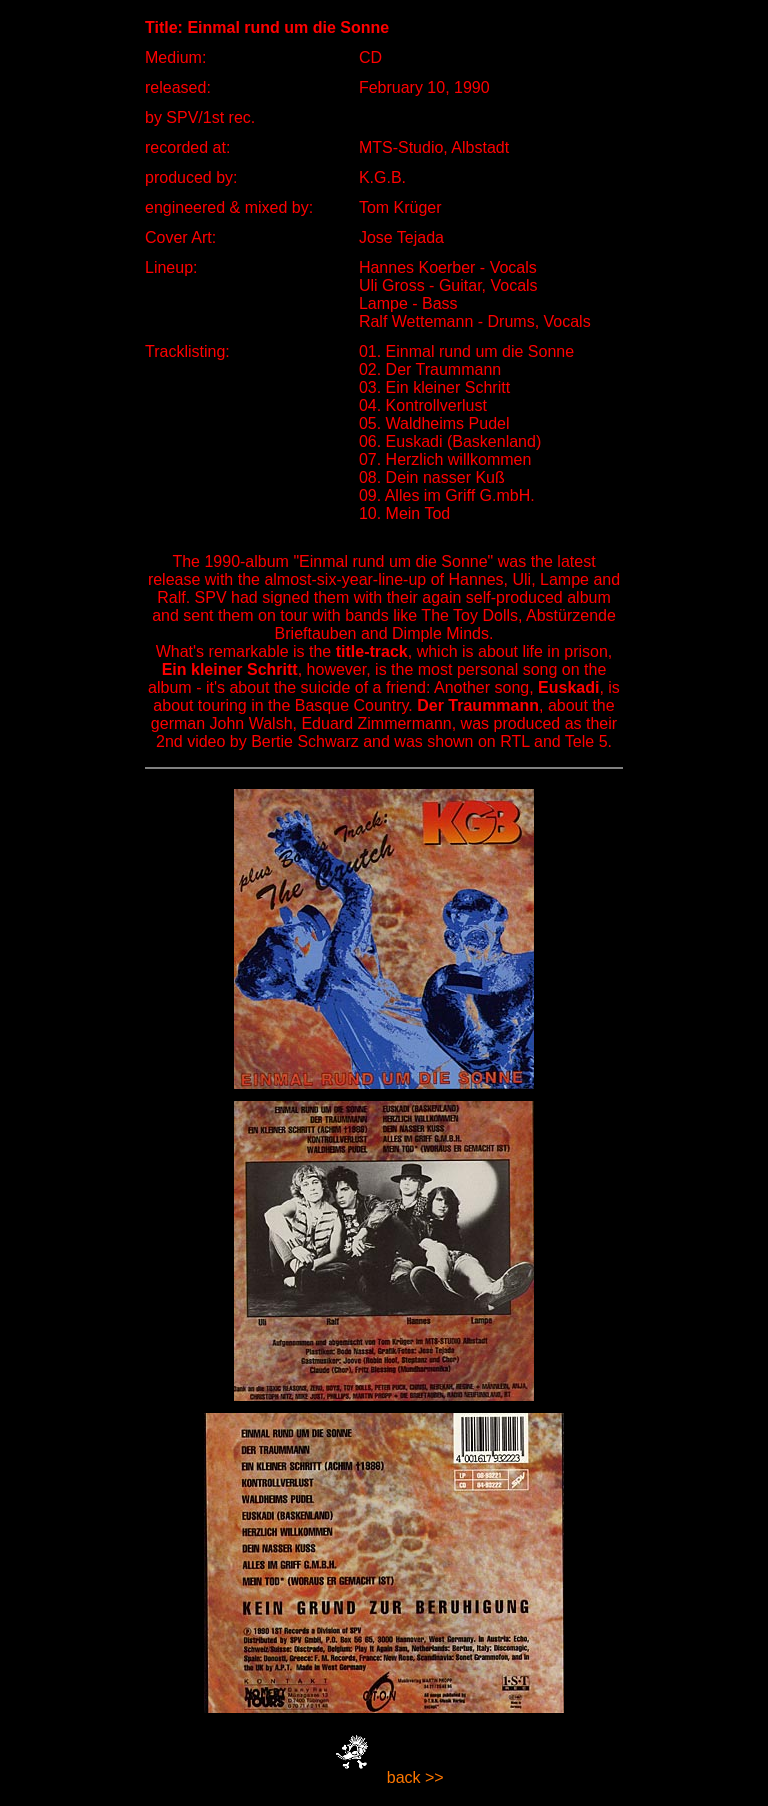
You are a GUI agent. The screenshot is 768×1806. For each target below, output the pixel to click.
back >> (415, 1777)
